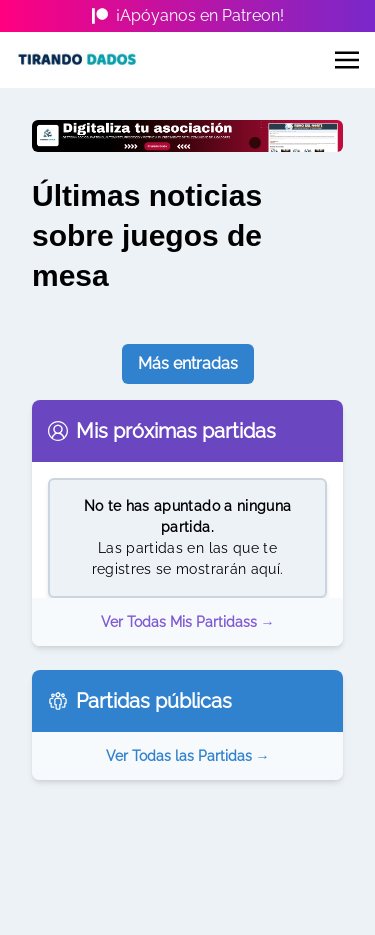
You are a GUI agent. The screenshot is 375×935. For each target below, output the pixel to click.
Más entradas (188, 363)
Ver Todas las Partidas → (188, 756)
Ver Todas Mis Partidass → (188, 622)
